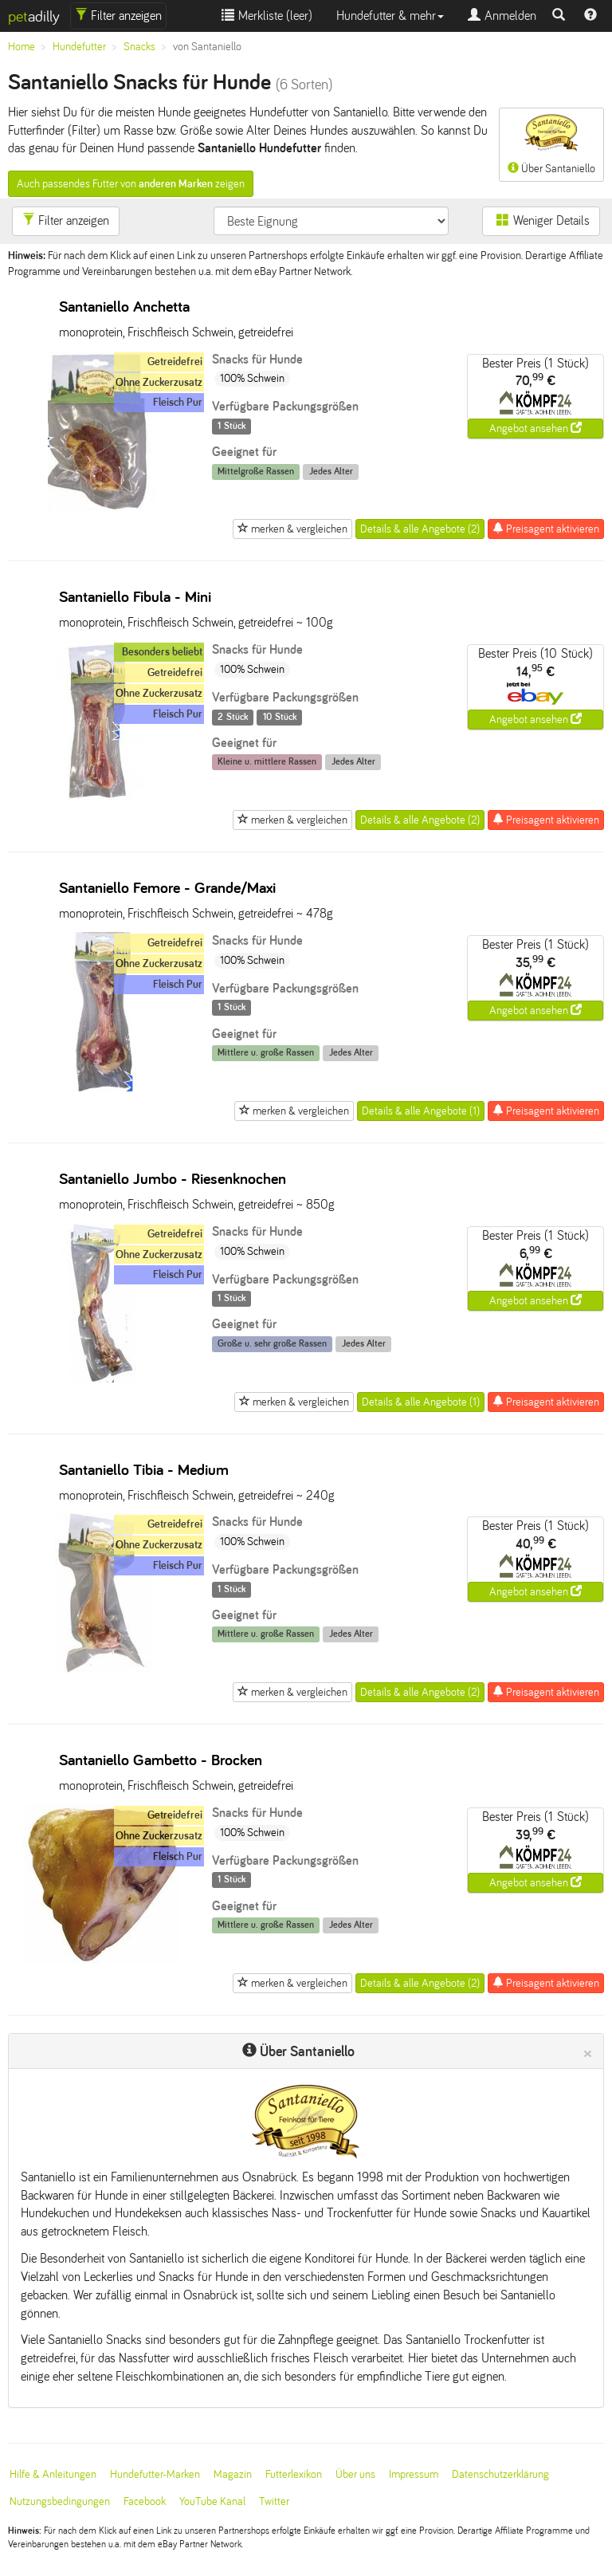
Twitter (274, 2501)
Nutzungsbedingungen (60, 2501)
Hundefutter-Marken (155, 2474)
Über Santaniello (551, 143)
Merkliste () (267, 15)
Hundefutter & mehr (390, 15)
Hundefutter (79, 47)
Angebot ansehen (535, 428)
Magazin (233, 2474)
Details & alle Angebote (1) (421, 1111)
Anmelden (502, 15)
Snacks (139, 47)
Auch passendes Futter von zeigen (131, 184)
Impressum (413, 2474)
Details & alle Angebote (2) (420, 529)
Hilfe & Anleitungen (53, 2474)
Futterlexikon (293, 2474)
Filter (118, 15)
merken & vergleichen (292, 528)
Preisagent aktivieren (545, 528)
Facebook (145, 2501)
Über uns (355, 2474)
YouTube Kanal (212, 2501)
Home (21, 47)
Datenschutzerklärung (500, 2474)
